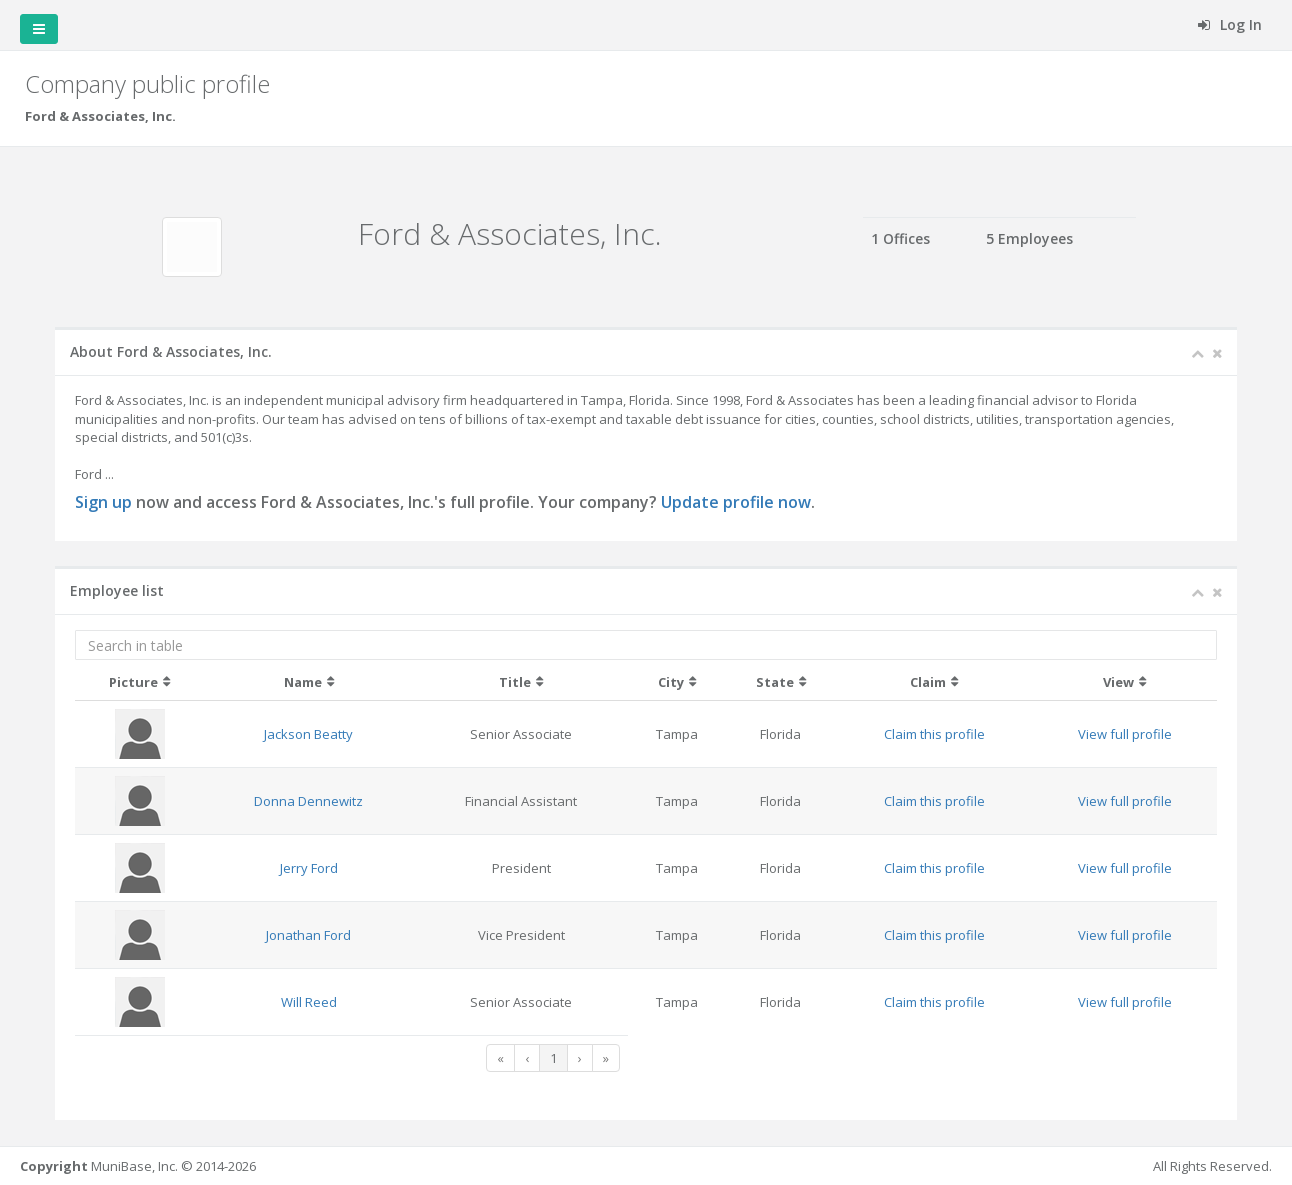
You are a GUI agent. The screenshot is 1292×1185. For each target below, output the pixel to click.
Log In (1230, 24)
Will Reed (309, 1002)
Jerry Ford (309, 868)
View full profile (1125, 734)
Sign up (103, 502)
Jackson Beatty (309, 734)
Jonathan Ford (309, 935)
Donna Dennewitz (309, 801)
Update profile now (736, 502)
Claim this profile (934, 734)
